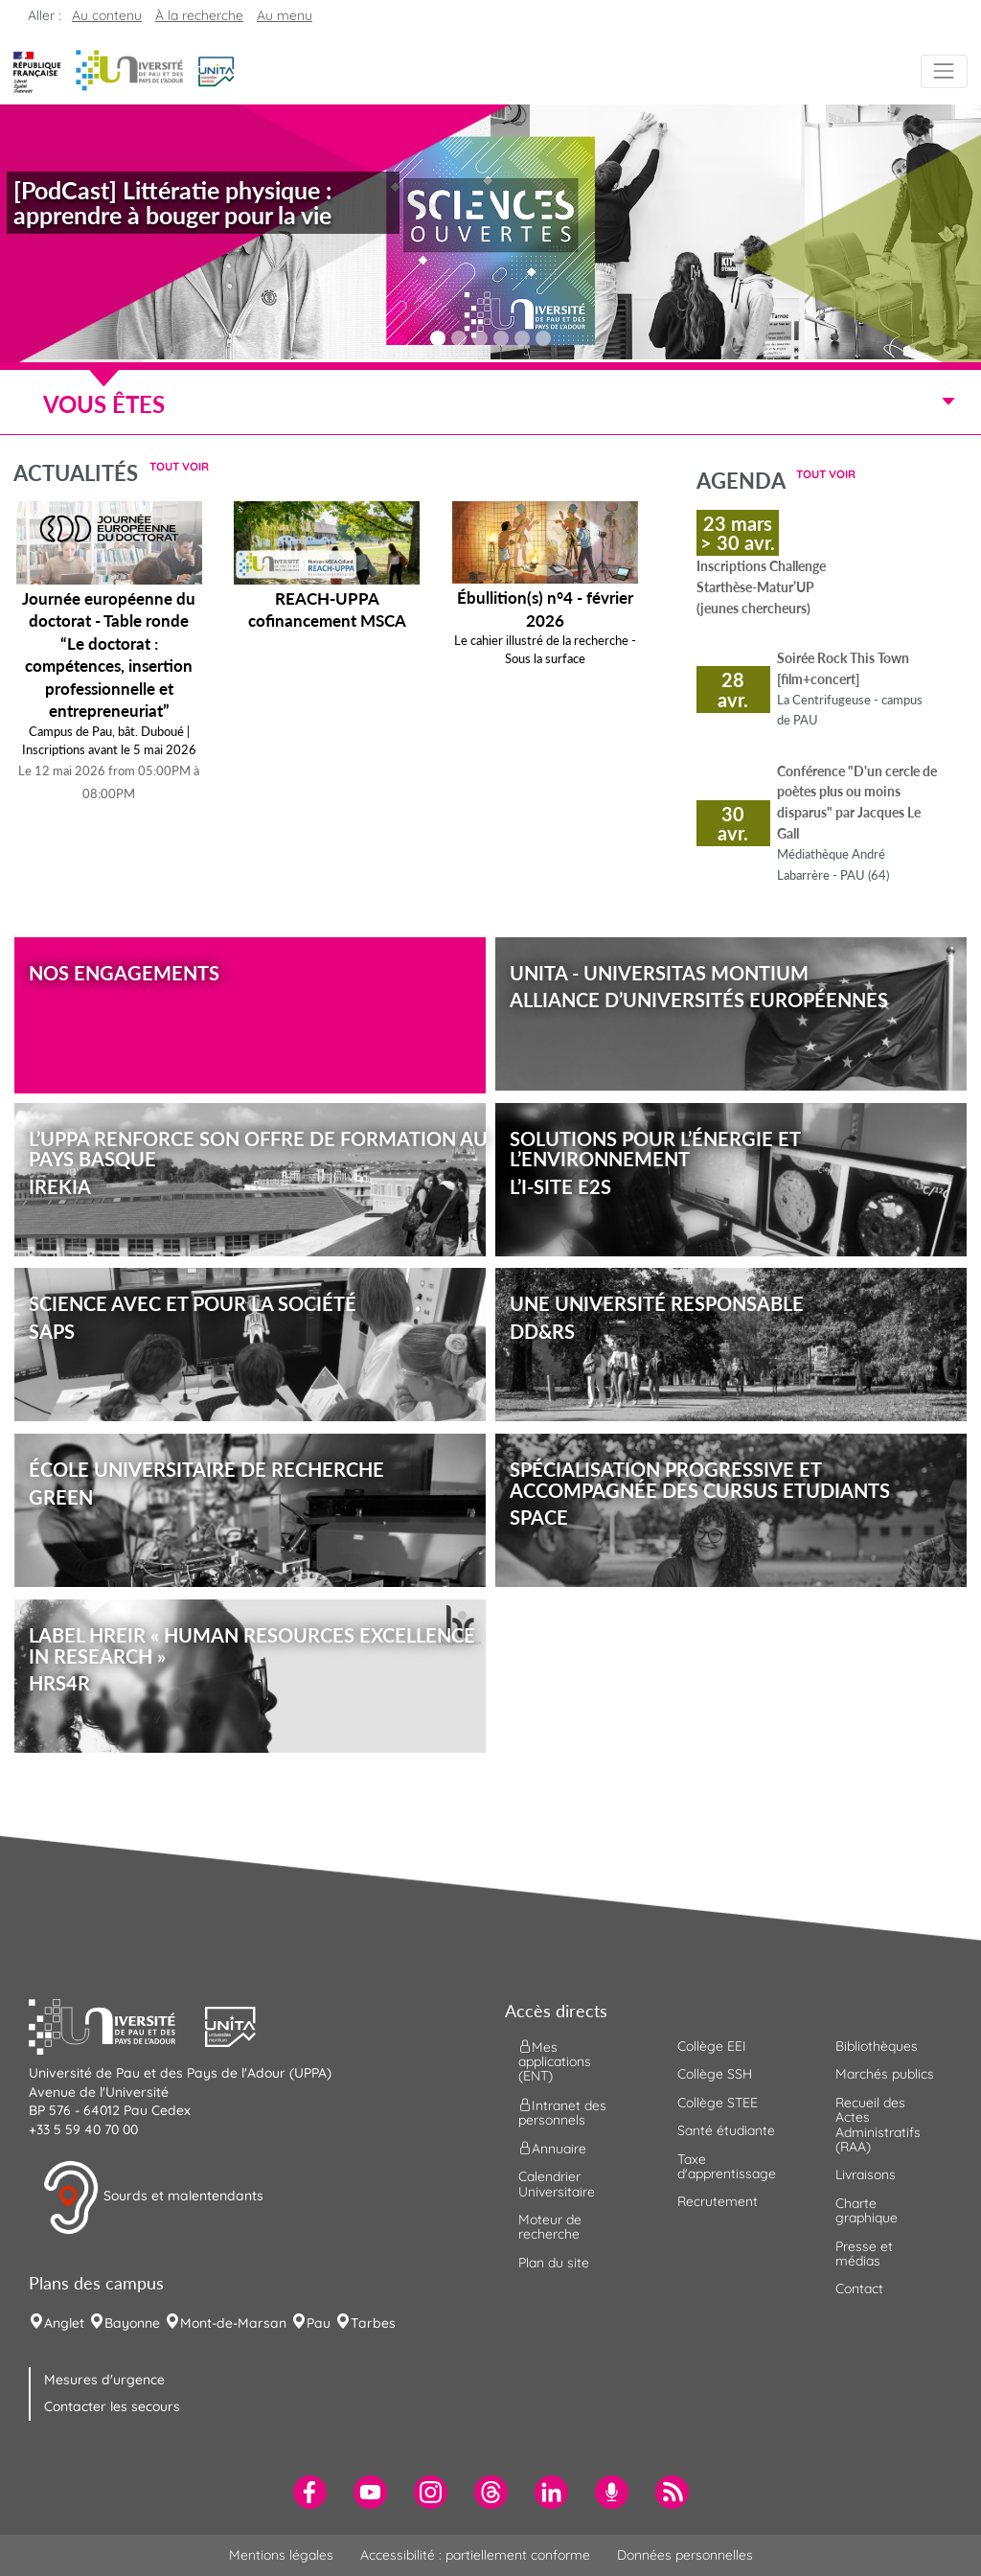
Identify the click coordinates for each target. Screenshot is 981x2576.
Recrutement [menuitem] (717, 2201)
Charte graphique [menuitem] (866, 2210)
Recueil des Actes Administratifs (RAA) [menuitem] (878, 2124)
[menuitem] (310, 2492)
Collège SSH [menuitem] (714, 2073)
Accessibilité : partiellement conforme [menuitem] (475, 2555)
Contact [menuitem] (859, 2288)
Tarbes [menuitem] (373, 2323)
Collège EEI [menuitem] (711, 2046)
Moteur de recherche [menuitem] (550, 2226)
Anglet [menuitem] (64, 2323)
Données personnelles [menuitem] (685, 2555)
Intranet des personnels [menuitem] (562, 2112)
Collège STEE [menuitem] (717, 2102)
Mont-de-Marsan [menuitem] (233, 2323)
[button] (216, 70)
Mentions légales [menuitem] (281, 2555)
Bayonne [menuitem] (132, 2323)
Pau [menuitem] (319, 2323)
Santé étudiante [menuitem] (726, 2130)
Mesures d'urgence (104, 2379)
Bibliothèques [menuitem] (876, 2046)
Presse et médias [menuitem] (864, 2253)
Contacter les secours (112, 2406)
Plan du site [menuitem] (553, 2262)
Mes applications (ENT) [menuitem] (554, 2061)
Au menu (284, 15)
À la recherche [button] (199, 15)
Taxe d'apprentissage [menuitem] (726, 2166)
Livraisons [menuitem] (865, 2174)
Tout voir (179, 466)
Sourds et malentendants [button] (152, 2197)
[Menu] (944, 71)
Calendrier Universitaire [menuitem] (556, 2183)
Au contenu (107, 15)
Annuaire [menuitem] (552, 2148)
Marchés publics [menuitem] (884, 2073)
